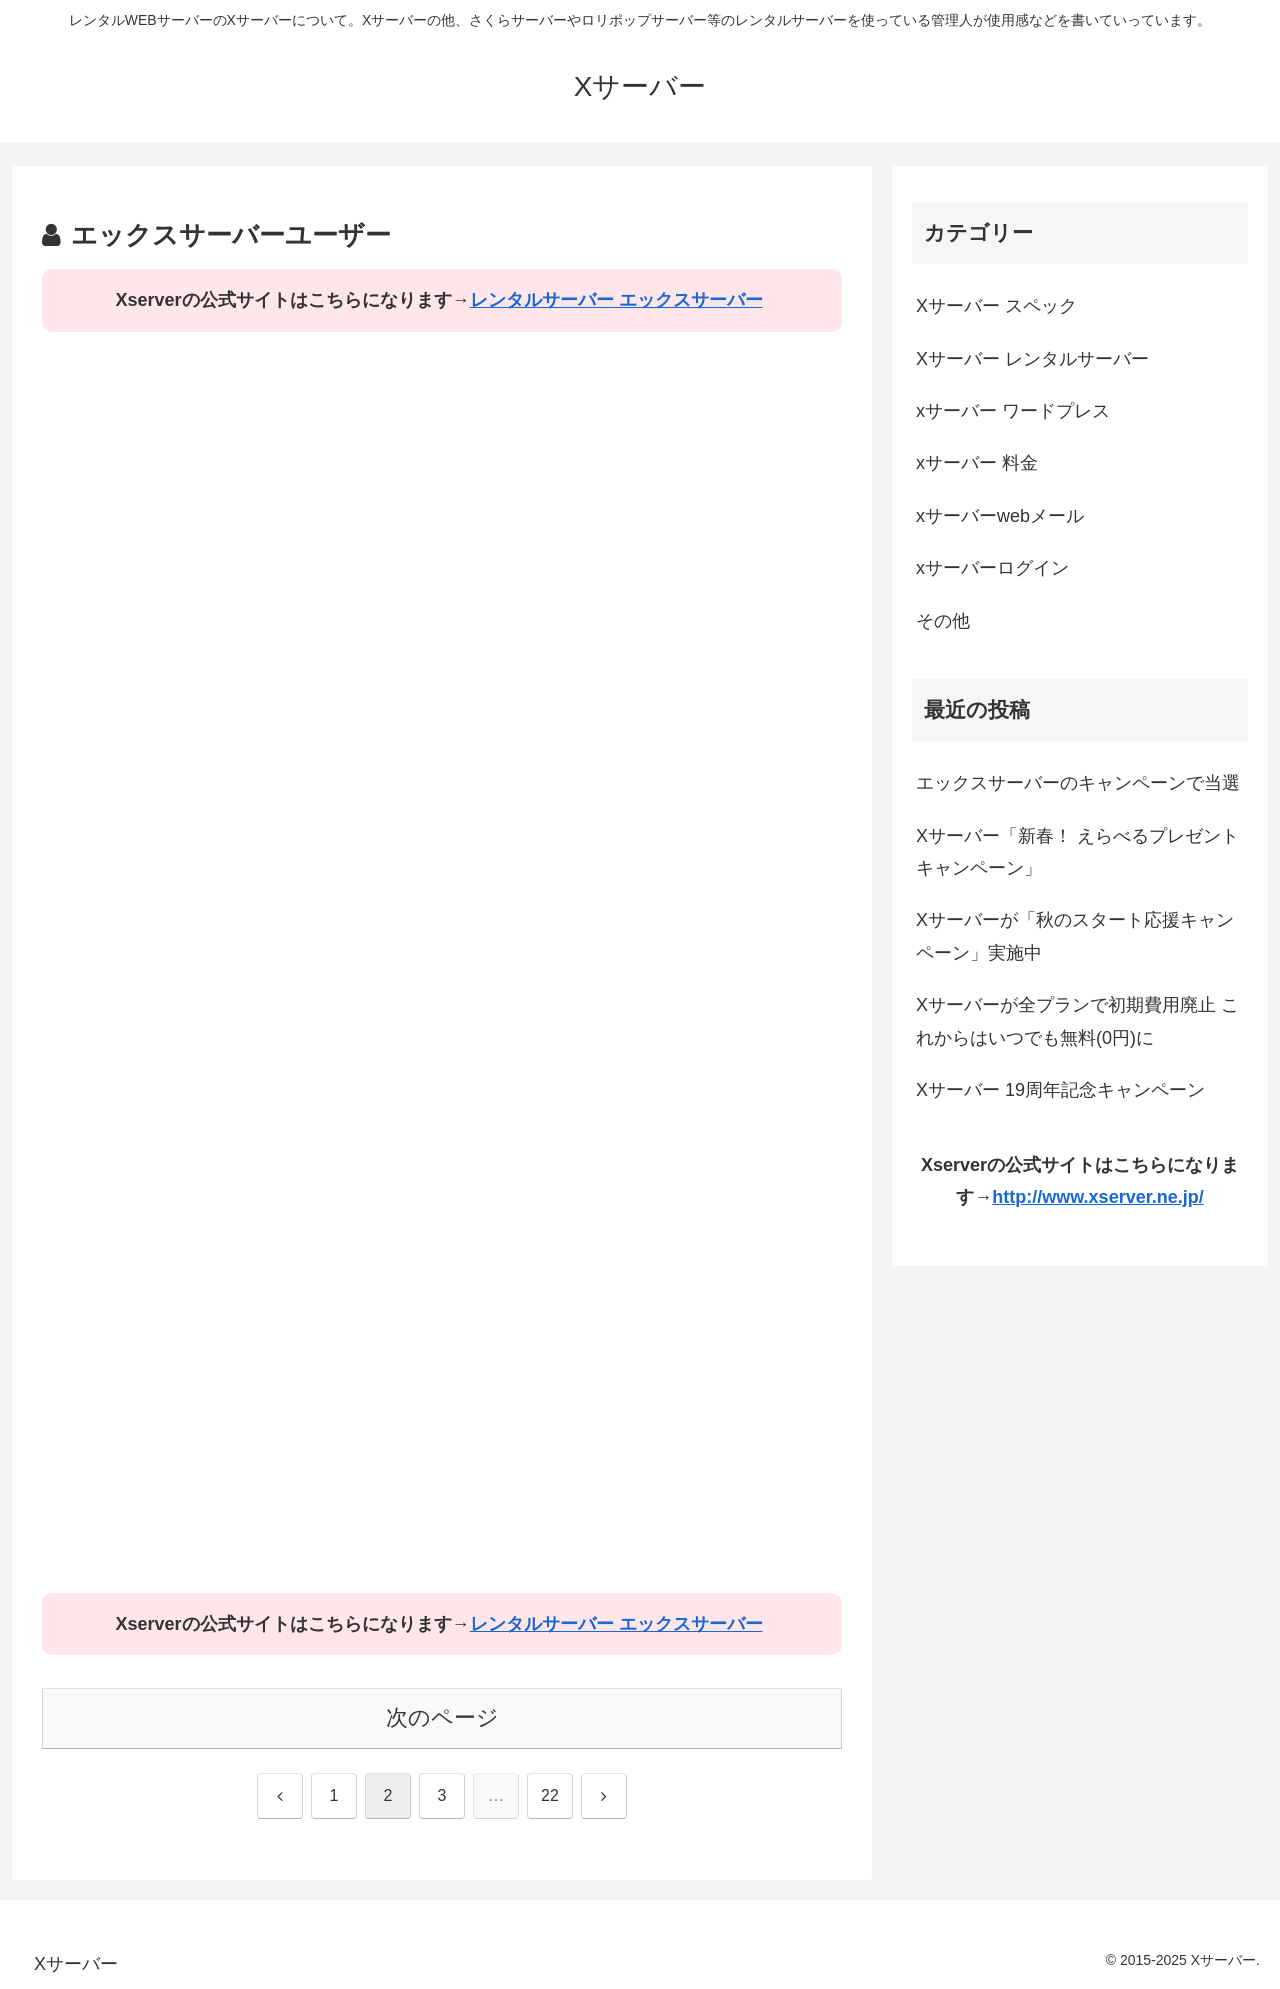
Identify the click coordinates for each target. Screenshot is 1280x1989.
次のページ (442, 1717)
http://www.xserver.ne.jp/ (1097, 1197)
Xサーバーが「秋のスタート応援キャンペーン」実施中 (1075, 936)
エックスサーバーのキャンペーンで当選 (1078, 783)
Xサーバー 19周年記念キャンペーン (1060, 1090)
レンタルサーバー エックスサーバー (616, 300)
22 (550, 1795)
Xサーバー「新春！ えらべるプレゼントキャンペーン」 (1077, 852)
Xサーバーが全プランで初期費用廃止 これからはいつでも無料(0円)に (1077, 1021)
